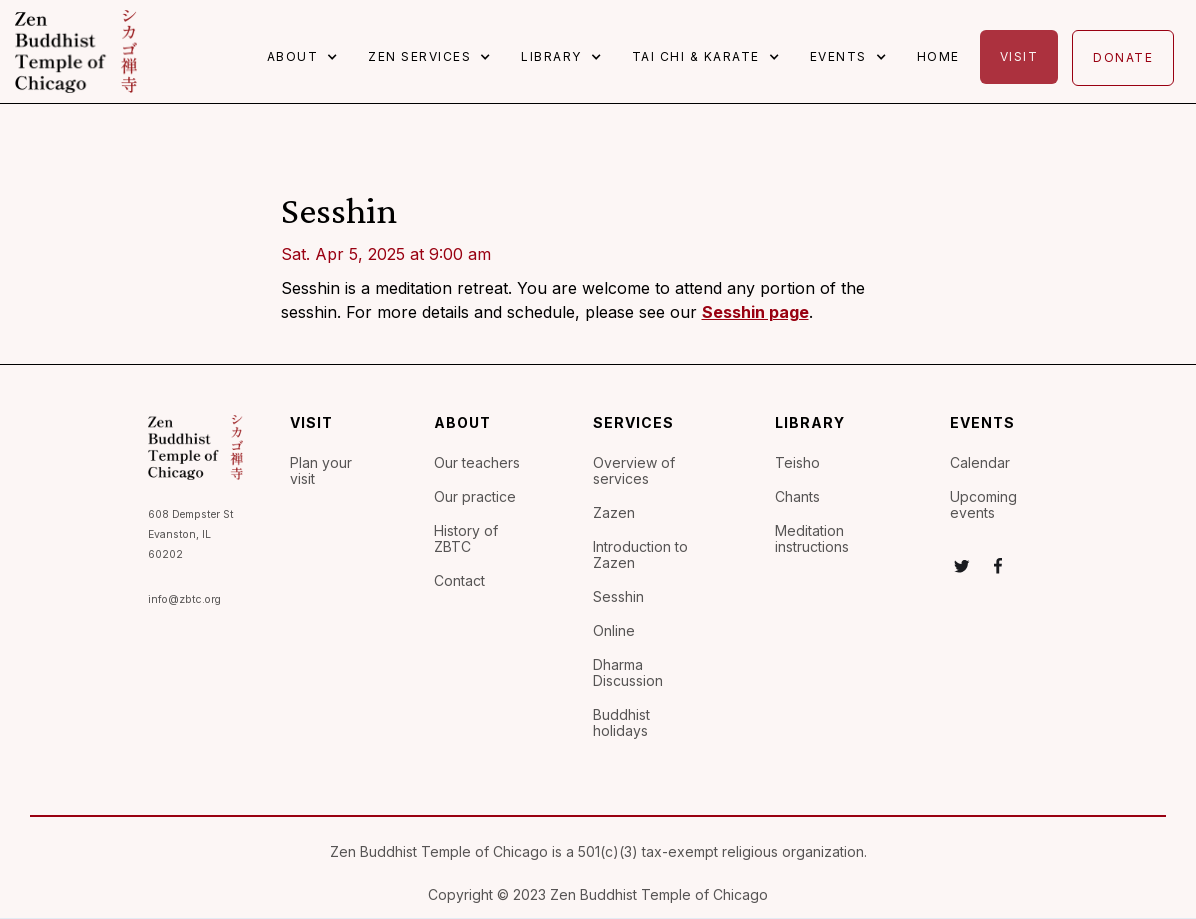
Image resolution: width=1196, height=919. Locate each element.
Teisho (797, 463)
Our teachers (477, 463)
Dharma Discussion (628, 673)
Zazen (614, 513)
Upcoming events (983, 505)
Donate (1123, 57)
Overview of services (634, 471)
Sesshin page (755, 312)
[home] (76, 51)
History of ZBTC (466, 539)
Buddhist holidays (621, 723)
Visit (1019, 56)
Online (614, 631)
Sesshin (618, 597)
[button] (308, 57)
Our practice (475, 497)
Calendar (980, 463)
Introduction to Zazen (640, 555)
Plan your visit (321, 471)
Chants (797, 497)
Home (938, 56)
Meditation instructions (812, 539)
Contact (459, 581)
